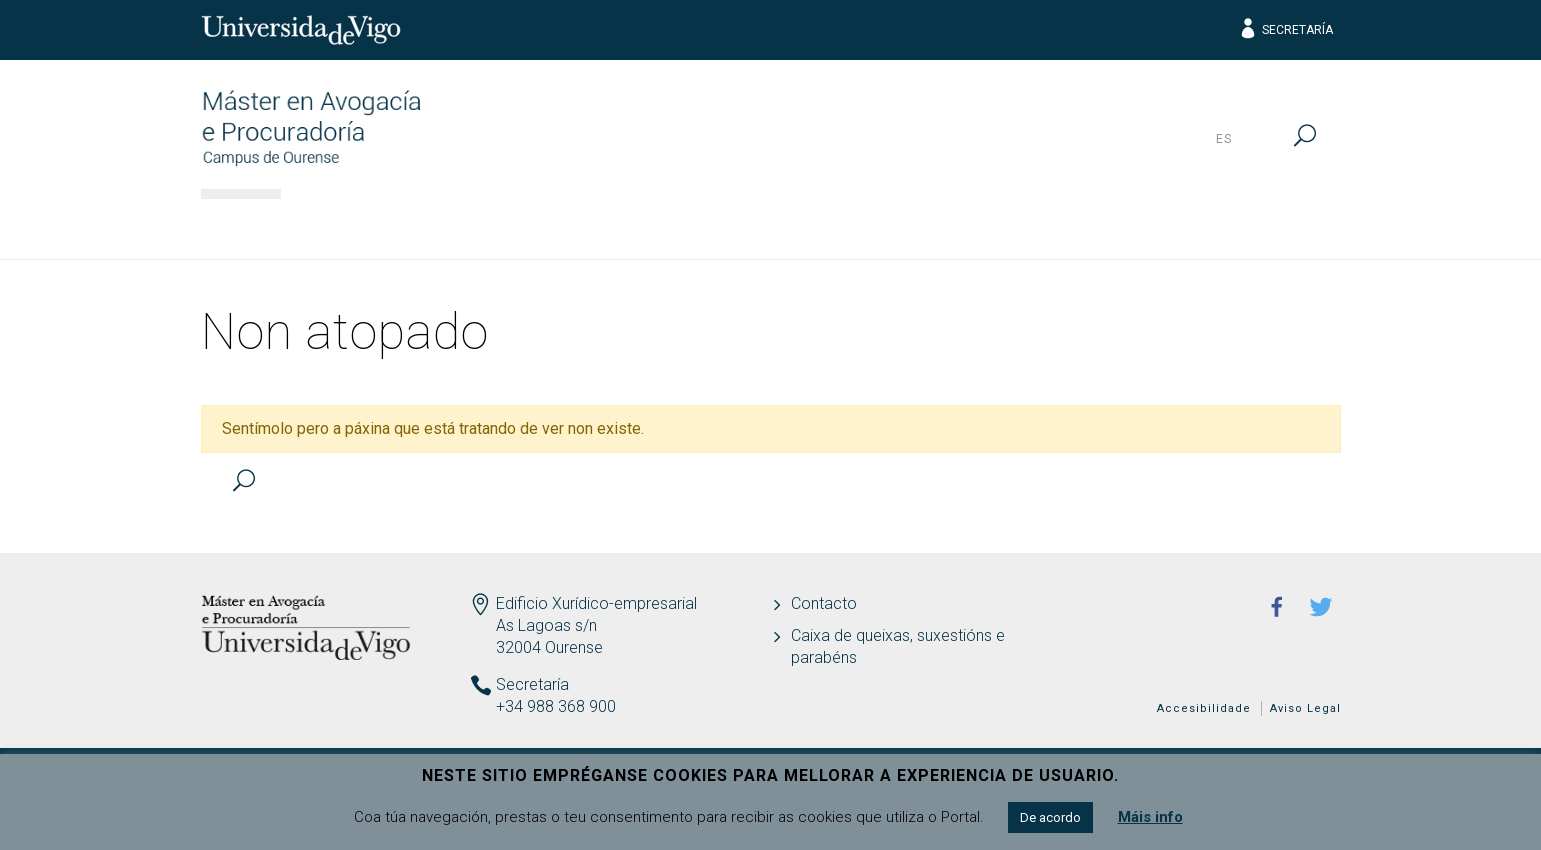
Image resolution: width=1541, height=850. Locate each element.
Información (369, 225)
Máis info (1150, 817)
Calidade (1106, 225)
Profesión (963, 225)
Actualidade (1260, 225)
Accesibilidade (1204, 708)
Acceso (519, 225)
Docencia (655, 225)
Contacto (824, 603)
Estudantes (808, 225)
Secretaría (1285, 30)
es (1224, 139)
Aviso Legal (1305, 708)
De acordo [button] (1050, 817)
